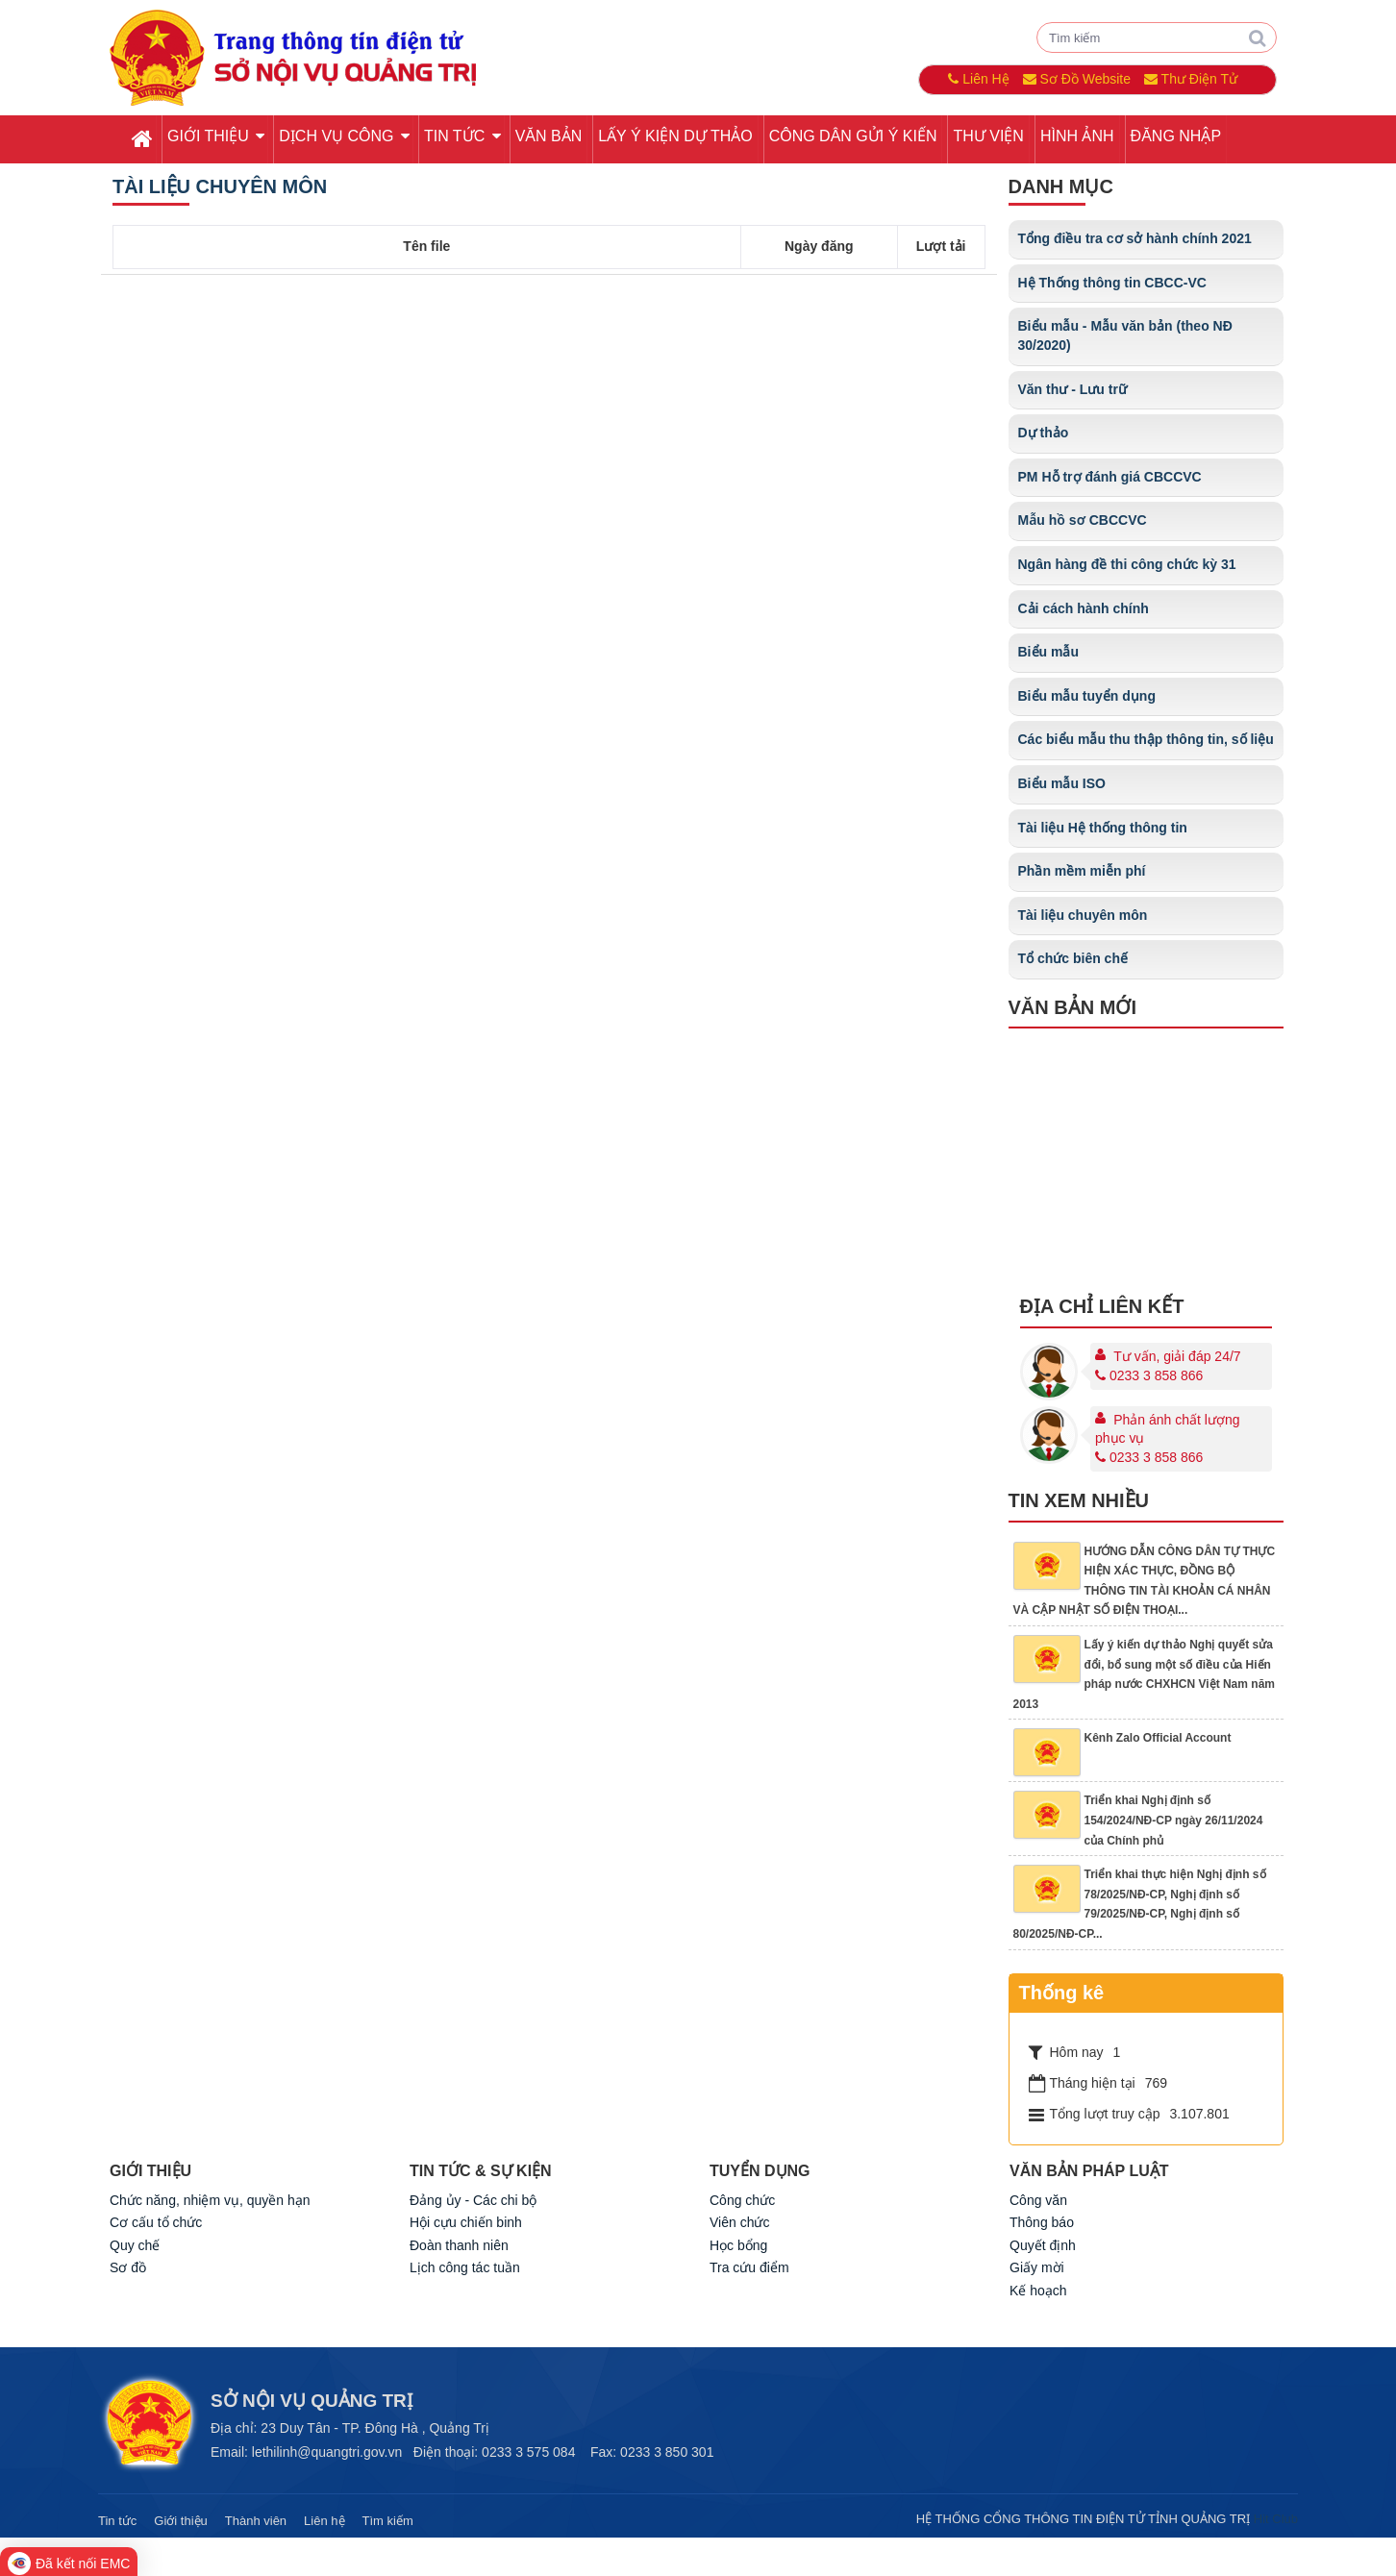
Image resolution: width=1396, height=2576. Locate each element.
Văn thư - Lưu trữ (1072, 389)
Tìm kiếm (387, 2521)
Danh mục (1061, 186)
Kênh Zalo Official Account (1158, 1738)
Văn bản (549, 136)
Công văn (1038, 2200)
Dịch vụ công (344, 136)
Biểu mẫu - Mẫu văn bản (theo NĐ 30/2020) (1125, 335)
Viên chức (739, 2222)
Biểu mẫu (1048, 651)
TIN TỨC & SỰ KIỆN (481, 2171)
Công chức (742, 2200)
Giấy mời (1037, 2267)
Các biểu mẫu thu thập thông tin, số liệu (1146, 739)
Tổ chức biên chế (1073, 958)
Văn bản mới (1072, 1007)
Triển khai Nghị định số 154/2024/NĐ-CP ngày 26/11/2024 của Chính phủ (1173, 1820)
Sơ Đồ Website (1077, 79)
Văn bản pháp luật (1089, 2171)
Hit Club (1276, 2519)
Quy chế (135, 2245)
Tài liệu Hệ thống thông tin (1102, 827)
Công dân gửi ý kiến (853, 136)
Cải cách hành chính (1083, 608)
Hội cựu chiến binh (466, 2222)
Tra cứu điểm (749, 2267)
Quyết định (1043, 2245)
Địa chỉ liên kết (1102, 1306)
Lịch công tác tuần (465, 2267)
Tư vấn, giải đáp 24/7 (1176, 1356)
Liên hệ (324, 2521)
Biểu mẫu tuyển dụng (1087, 696)
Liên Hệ (978, 79)
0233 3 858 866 (1149, 1375)
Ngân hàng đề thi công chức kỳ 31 (1127, 564)
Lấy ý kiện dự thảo (675, 136)
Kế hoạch (1038, 2290)
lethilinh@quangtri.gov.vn (327, 2452)
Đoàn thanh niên (459, 2245)
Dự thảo (1043, 432)
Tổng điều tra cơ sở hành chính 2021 (1135, 238)
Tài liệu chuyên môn (219, 186)
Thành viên (256, 2521)
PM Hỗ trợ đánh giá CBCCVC (1110, 476)
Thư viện (988, 136)
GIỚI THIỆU (150, 2171)
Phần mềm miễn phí (1082, 871)
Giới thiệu (215, 136)
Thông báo (1042, 2222)
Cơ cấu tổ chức (156, 2222)
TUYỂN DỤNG (760, 2171)
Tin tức (462, 136)
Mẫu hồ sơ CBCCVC (1082, 520)
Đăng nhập (1176, 136)
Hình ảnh (1077, 136)
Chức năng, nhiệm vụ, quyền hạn (210, 2200)
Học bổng (738, 2245)
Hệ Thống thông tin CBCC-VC (1112, 282)
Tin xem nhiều (1079, 1500)
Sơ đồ (128, 2267)
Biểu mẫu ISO (1062, 783)
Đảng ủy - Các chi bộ (473, 2200)
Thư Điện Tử (1190, 79)
